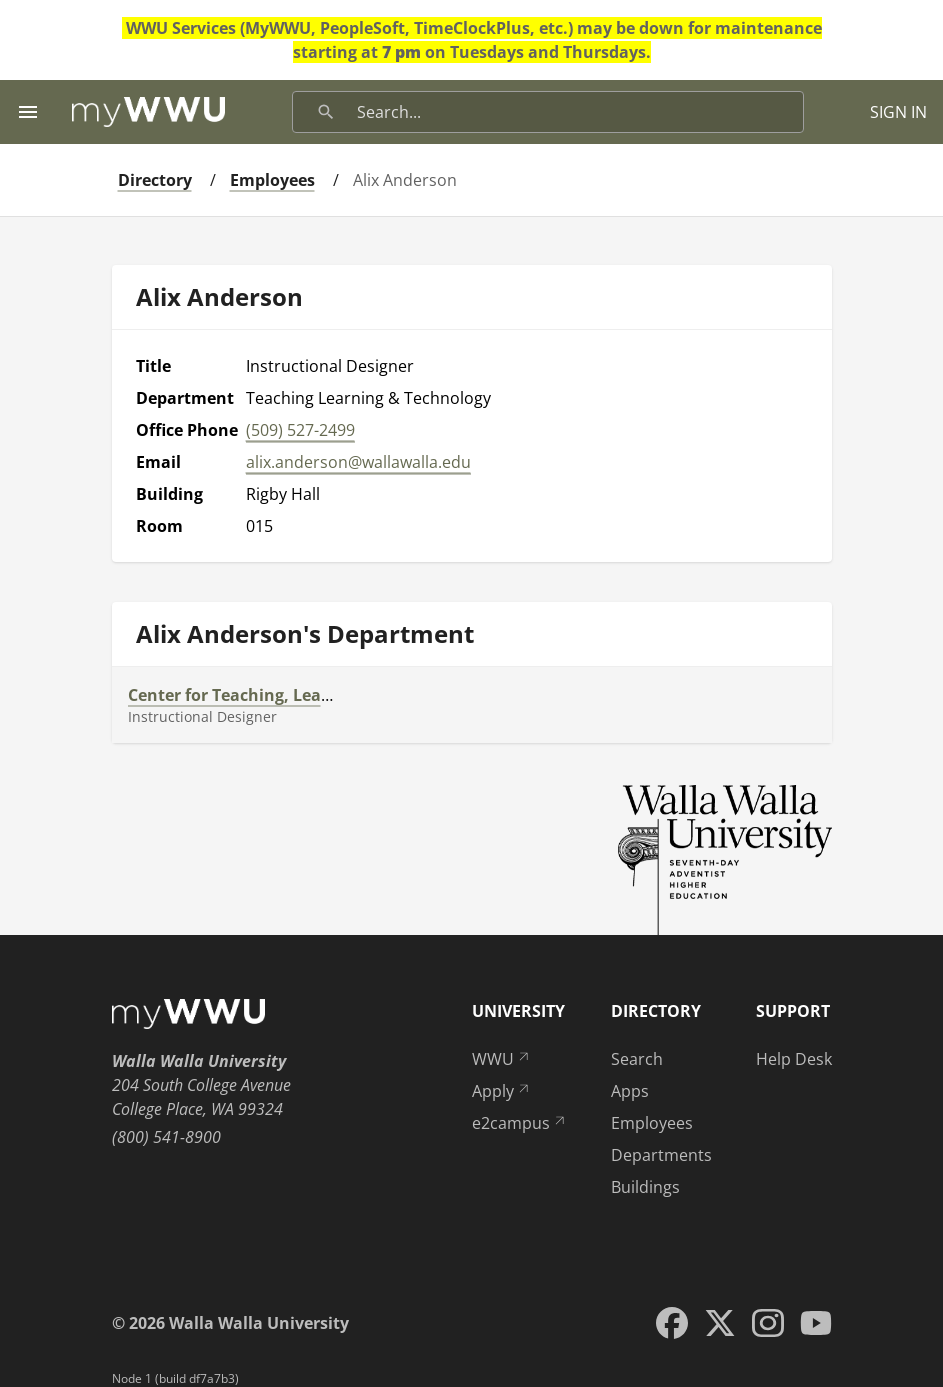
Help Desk (794, 1059)
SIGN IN (898, 112)
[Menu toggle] (28, 112)
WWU (502, 1059)
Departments (661, 1155)
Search (637, 1059)
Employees (272, 180)
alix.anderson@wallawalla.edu (358, 462)
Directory (155, 180)
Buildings (645, 1187)
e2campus (520, 1123)
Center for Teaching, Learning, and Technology (313, 695)
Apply (502, 1091)
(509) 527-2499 (300, 430)
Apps (630, 1091)
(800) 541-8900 (166, 1137)
